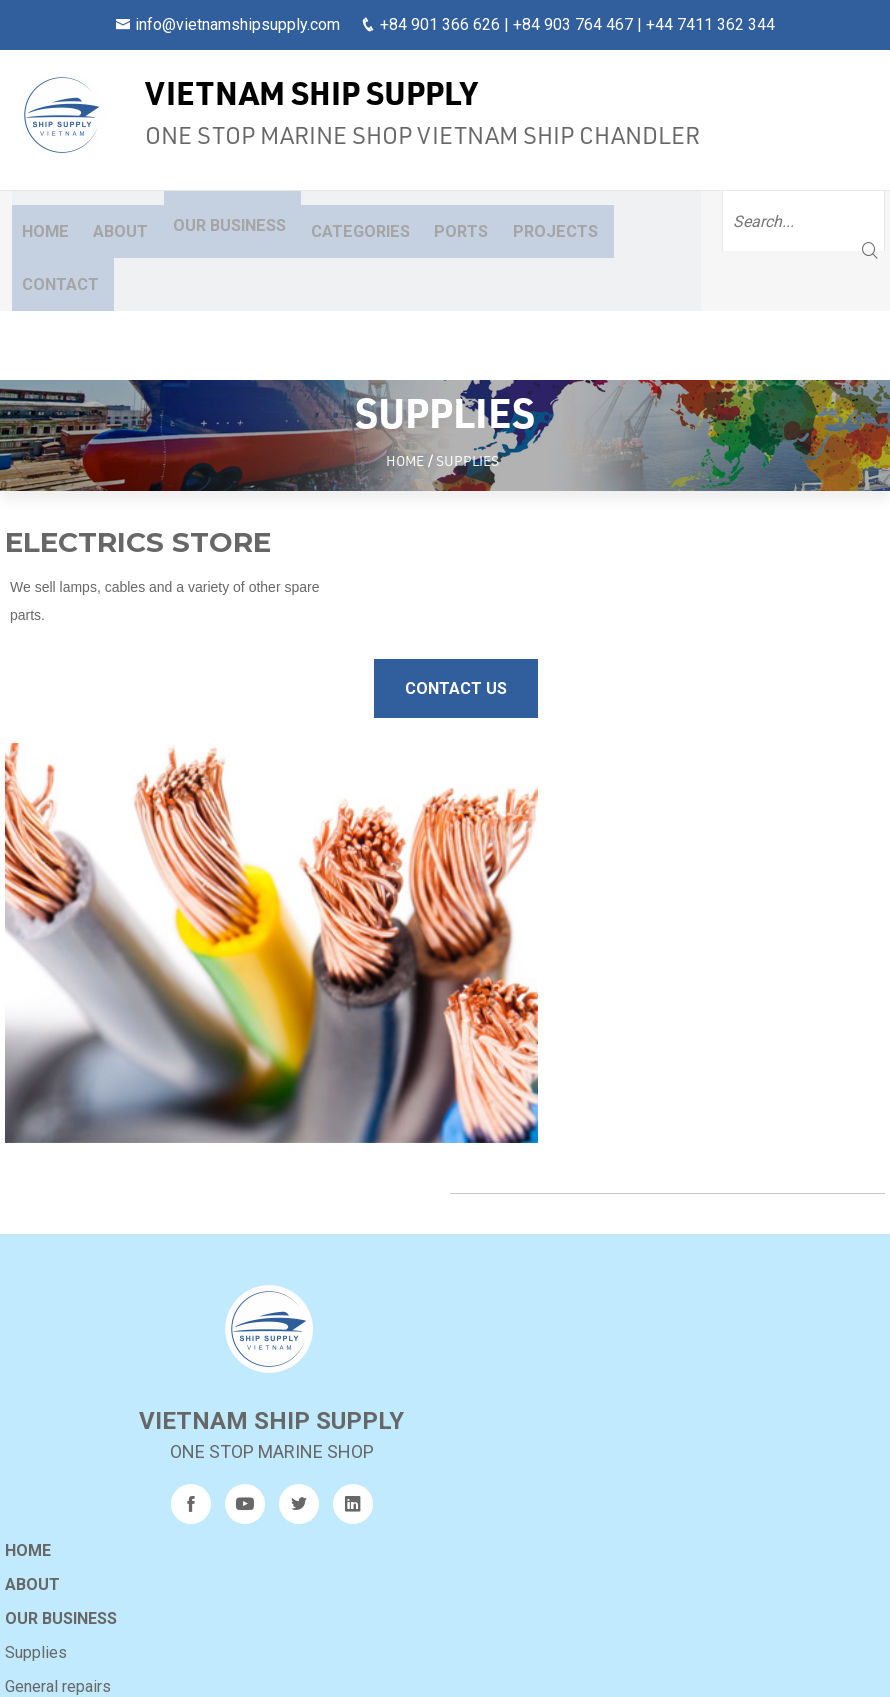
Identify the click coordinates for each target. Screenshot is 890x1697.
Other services (501, 1087)
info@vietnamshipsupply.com (237, 24)
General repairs (503, 1053)
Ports (423, 220)
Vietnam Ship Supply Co (427, 1665)
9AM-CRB (159, 1576)
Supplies (481, 1019)
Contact (604, 220)
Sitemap (485, 1189)
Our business (203, 220)
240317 (157, 1547)
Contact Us (358, 559)
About (101, 220)
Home (36, 220)
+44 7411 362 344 (710, 24)
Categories (330, 220)
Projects (507, 220)
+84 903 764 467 (573, 24)
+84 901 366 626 (440, 24)
